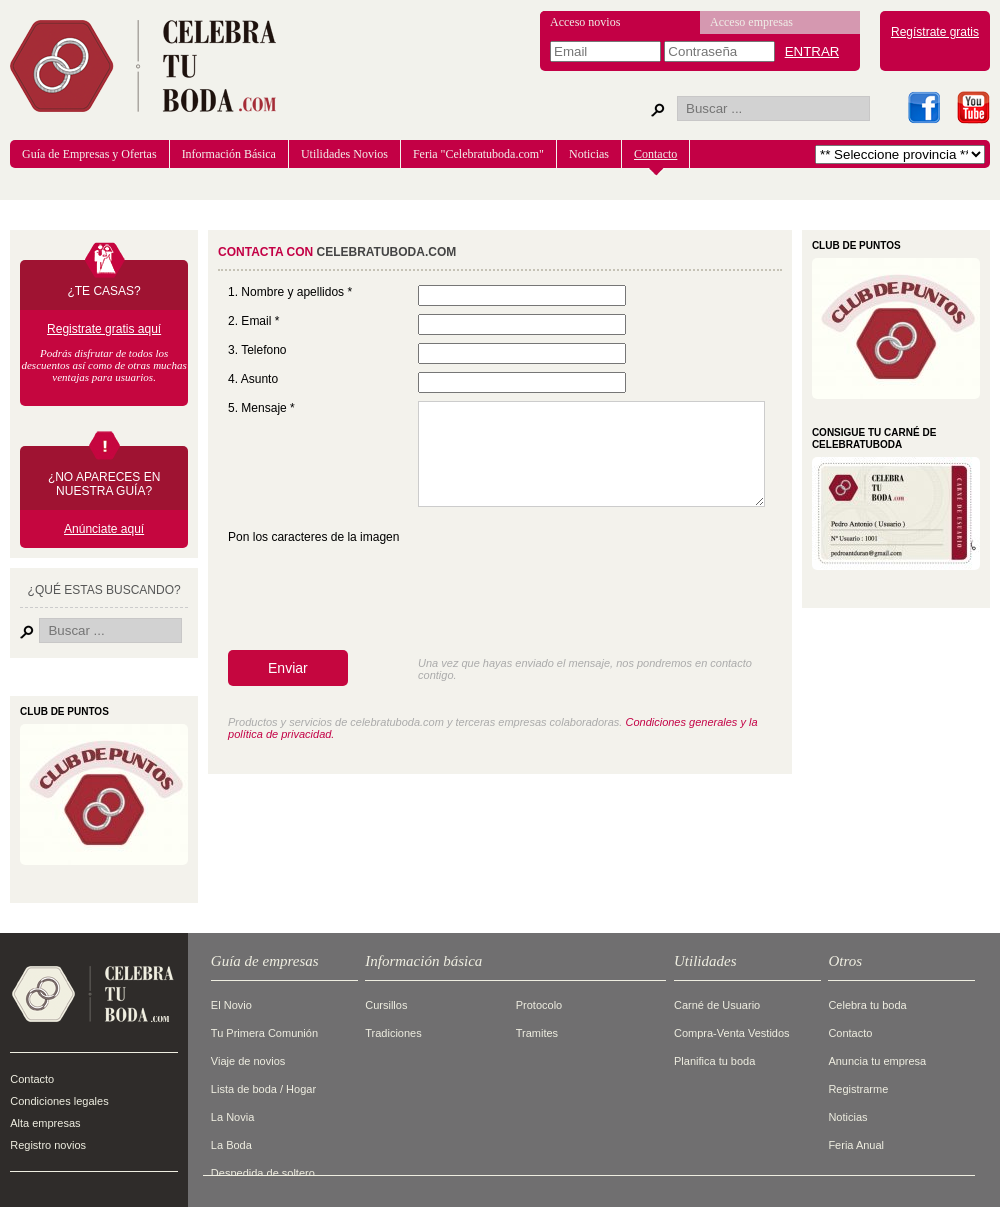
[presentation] (380, 603)
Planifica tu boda (714, 1061)
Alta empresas (45, 1123)
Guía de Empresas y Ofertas (89, 154)
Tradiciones (393, 1033)
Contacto (655, 154)
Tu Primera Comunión (264, 1033)
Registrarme (858, 1089)
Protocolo (539, 1005)
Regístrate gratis (935, 32)
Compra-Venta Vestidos (732, 1033)
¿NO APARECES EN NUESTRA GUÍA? (104, 484)
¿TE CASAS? (103, 291)
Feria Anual (856, 1145)
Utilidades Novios (344, 154)
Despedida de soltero (263, 1173)
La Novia (232, 1117)
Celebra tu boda (867, 1005)
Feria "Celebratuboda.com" (478, 154)
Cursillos (386, 1005)
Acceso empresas (751, 22)
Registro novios (48, 1145)
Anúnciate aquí (104, 529)
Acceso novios (585, 22)
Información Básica (229, 154)
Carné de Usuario (717, 1005)
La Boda (231, 1145)
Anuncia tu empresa (877, 1061)
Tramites (537, 1033)
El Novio (231, 1005)
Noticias (589, 154)
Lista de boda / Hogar (263, 1089)
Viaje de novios (248, 1061)
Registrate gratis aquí (104, 329)
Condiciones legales (59, 1101)
